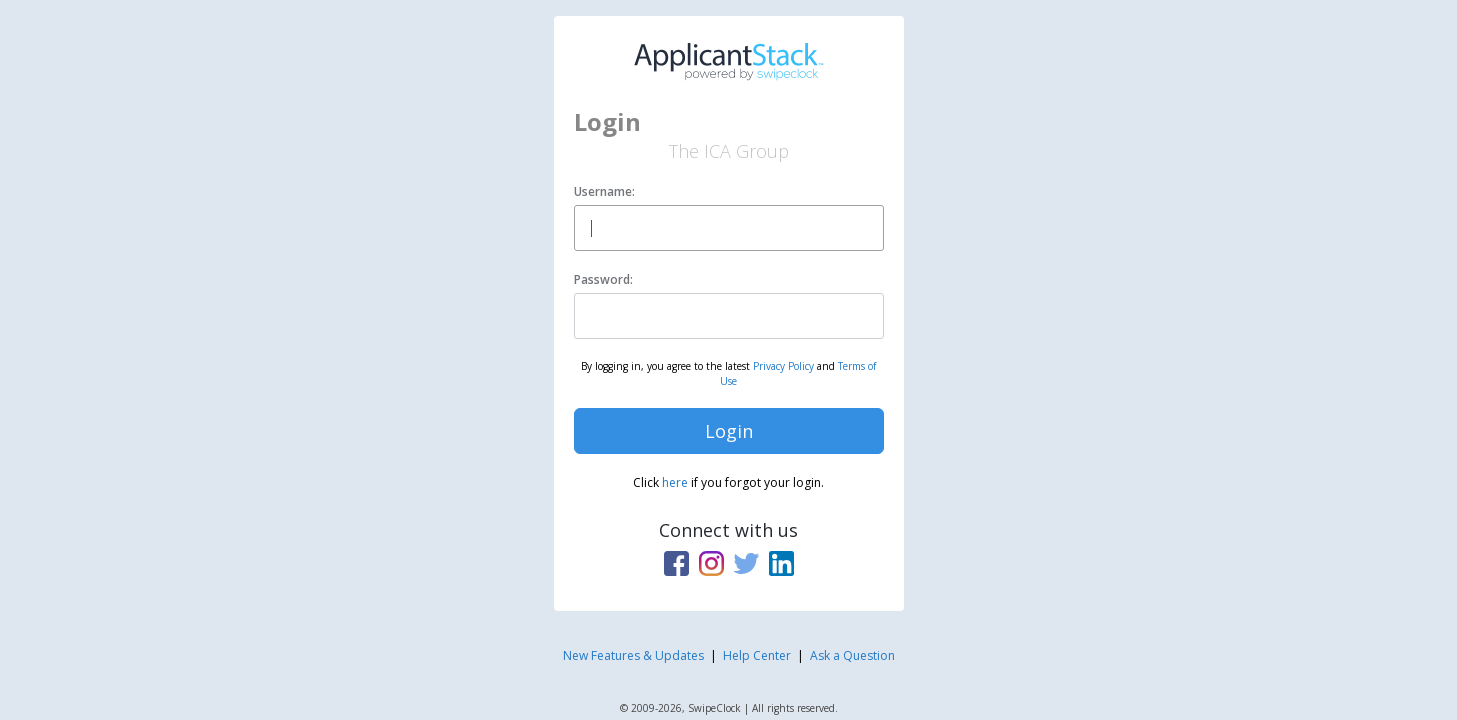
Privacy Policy (783, 366)
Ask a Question (852, 655)
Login (729, 431)
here (675, 482)
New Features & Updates (633, 655)
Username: (604, 191)
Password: (603, 279)
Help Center (757, 655)
